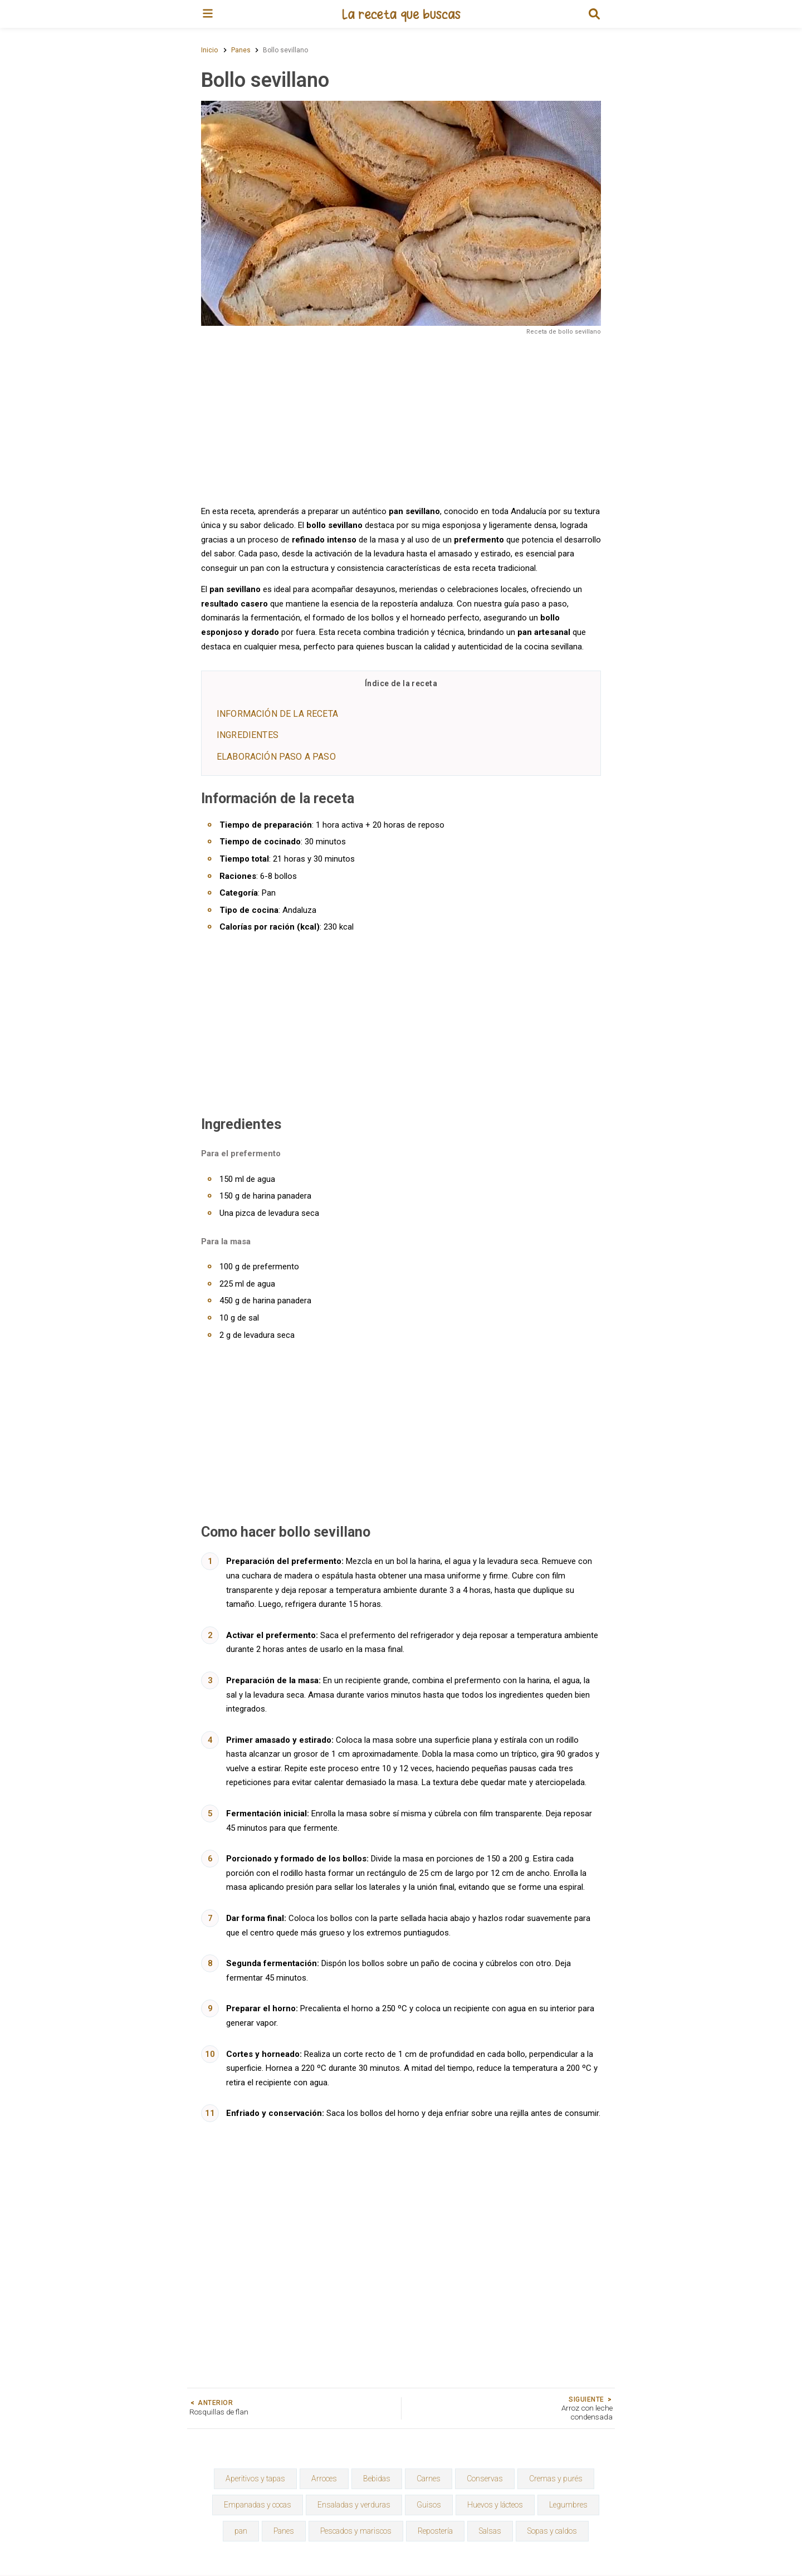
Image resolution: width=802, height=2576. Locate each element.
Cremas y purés (556, 2478)
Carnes (429, 2478)
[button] (594, 14)
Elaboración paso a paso (276, 756)
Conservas (485, 2478)
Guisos (429, 2504)
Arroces (324, 2478)
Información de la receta (277, 713)
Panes (283, 2530)
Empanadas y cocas (257, 2504)
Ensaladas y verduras (353, 2504)
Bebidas (376, 2478)
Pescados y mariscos (356, 2530)
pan (240, 2530)
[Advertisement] (401, 419)
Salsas (490, 2530)
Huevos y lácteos (495, 2504)
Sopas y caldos (552, 2530)
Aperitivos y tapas (255, 2478)
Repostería (435, 2530)
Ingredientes (247, 735)
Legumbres (568, 2504)
